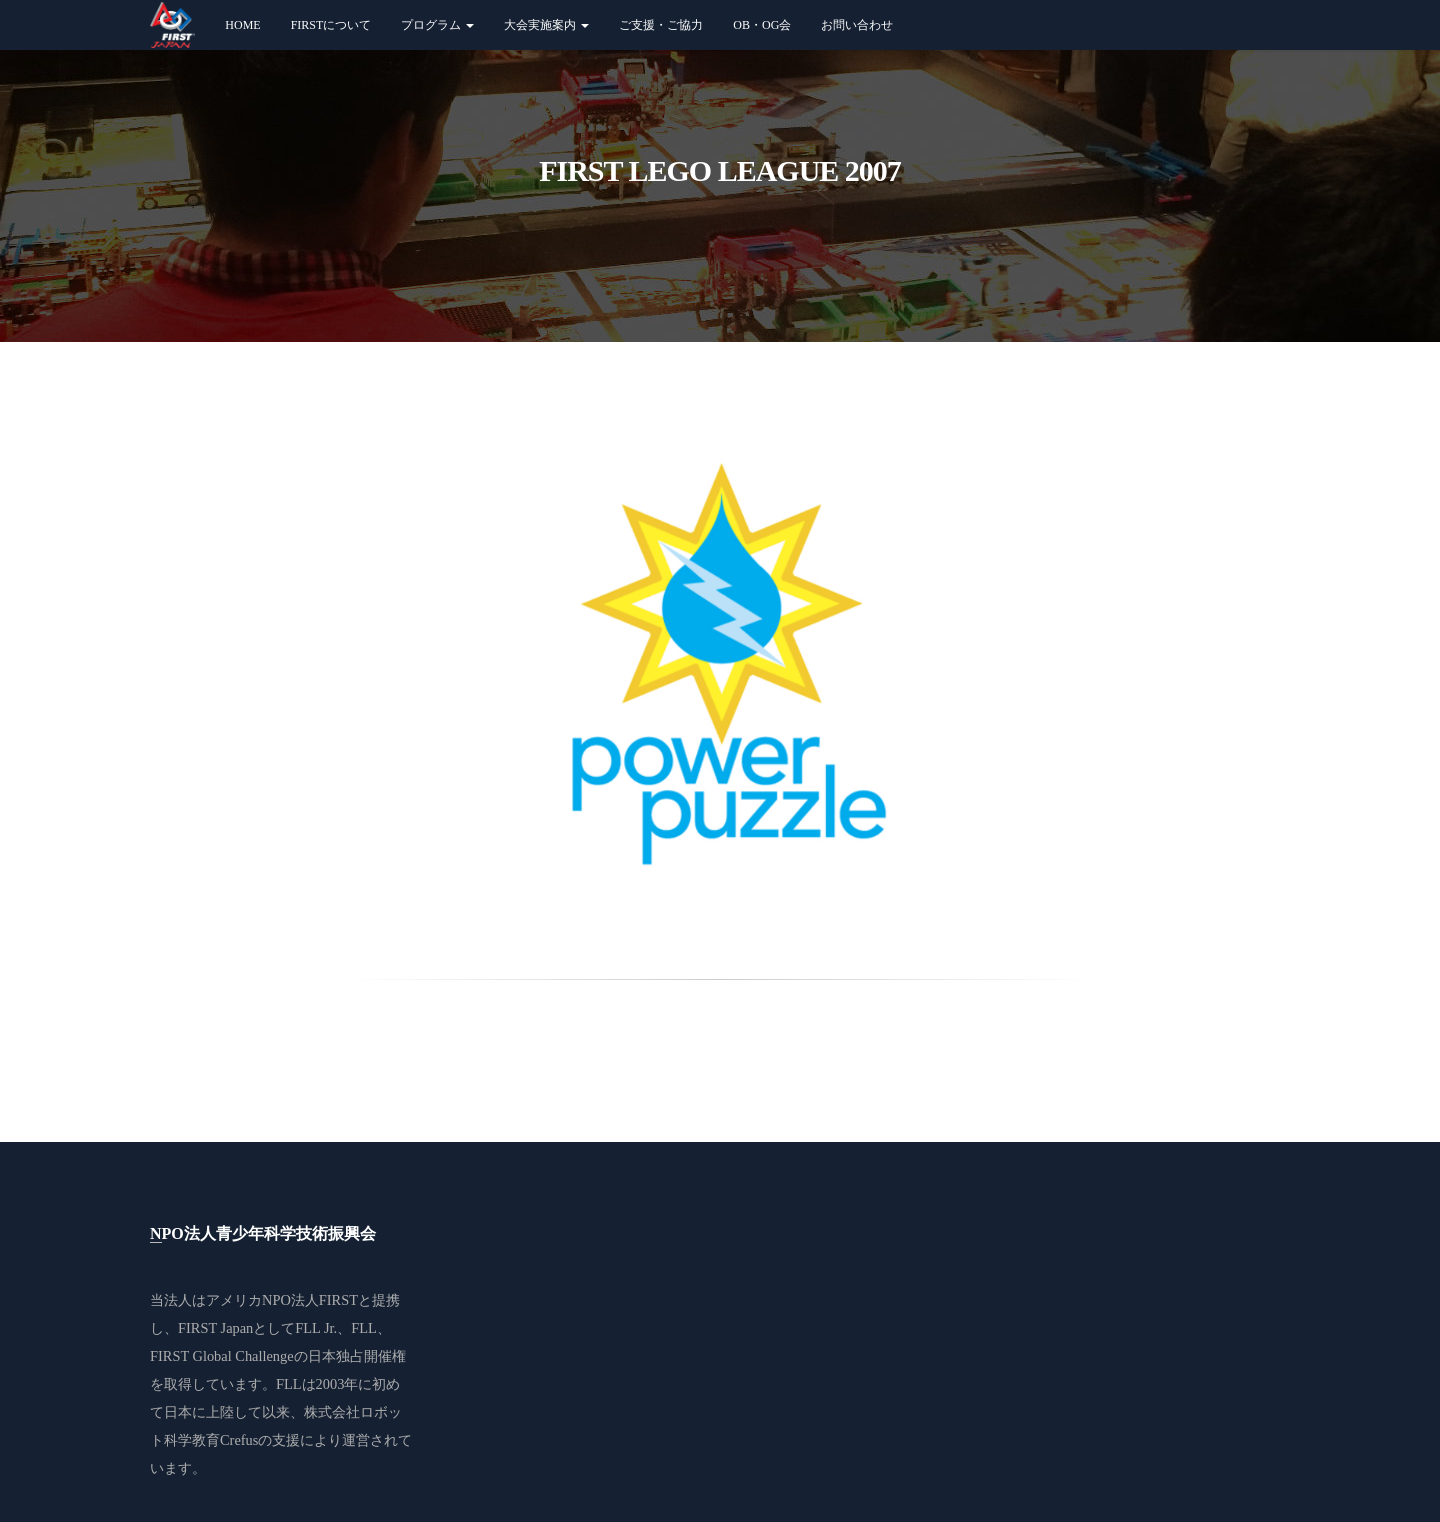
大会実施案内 (546, 25)
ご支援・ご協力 (661, 25)
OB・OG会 (762, 25)
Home (242, 25)
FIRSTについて (331, 25)
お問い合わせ (857, 25)
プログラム (437, 25)
